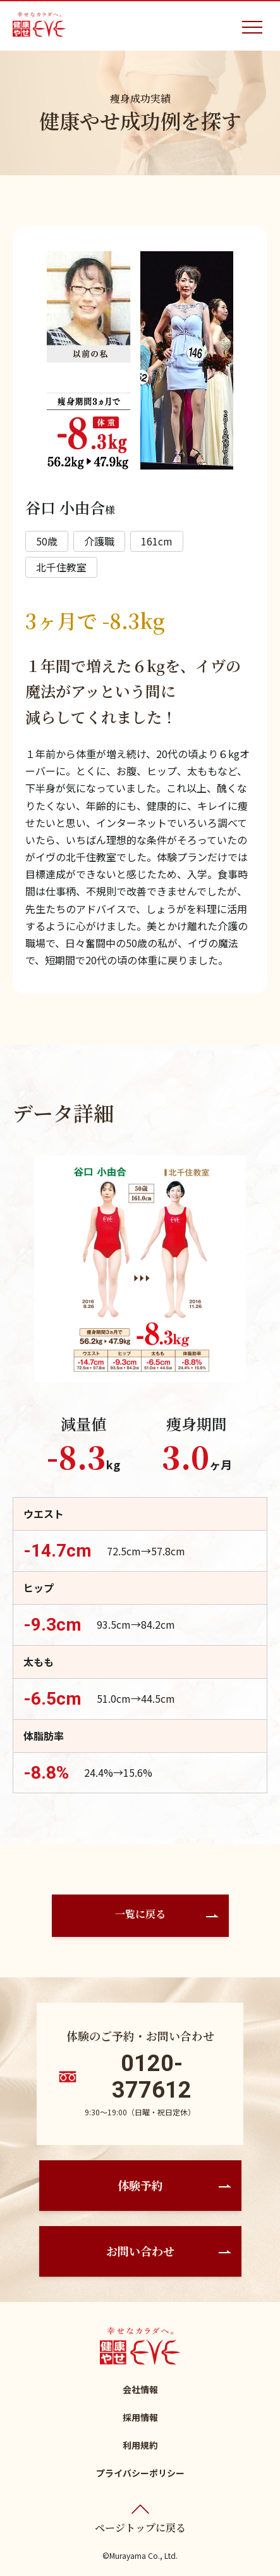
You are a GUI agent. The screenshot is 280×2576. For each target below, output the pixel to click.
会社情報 (140, 2389)
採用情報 (140, 2417)
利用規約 (140, 2445)
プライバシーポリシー (140, 2473)
